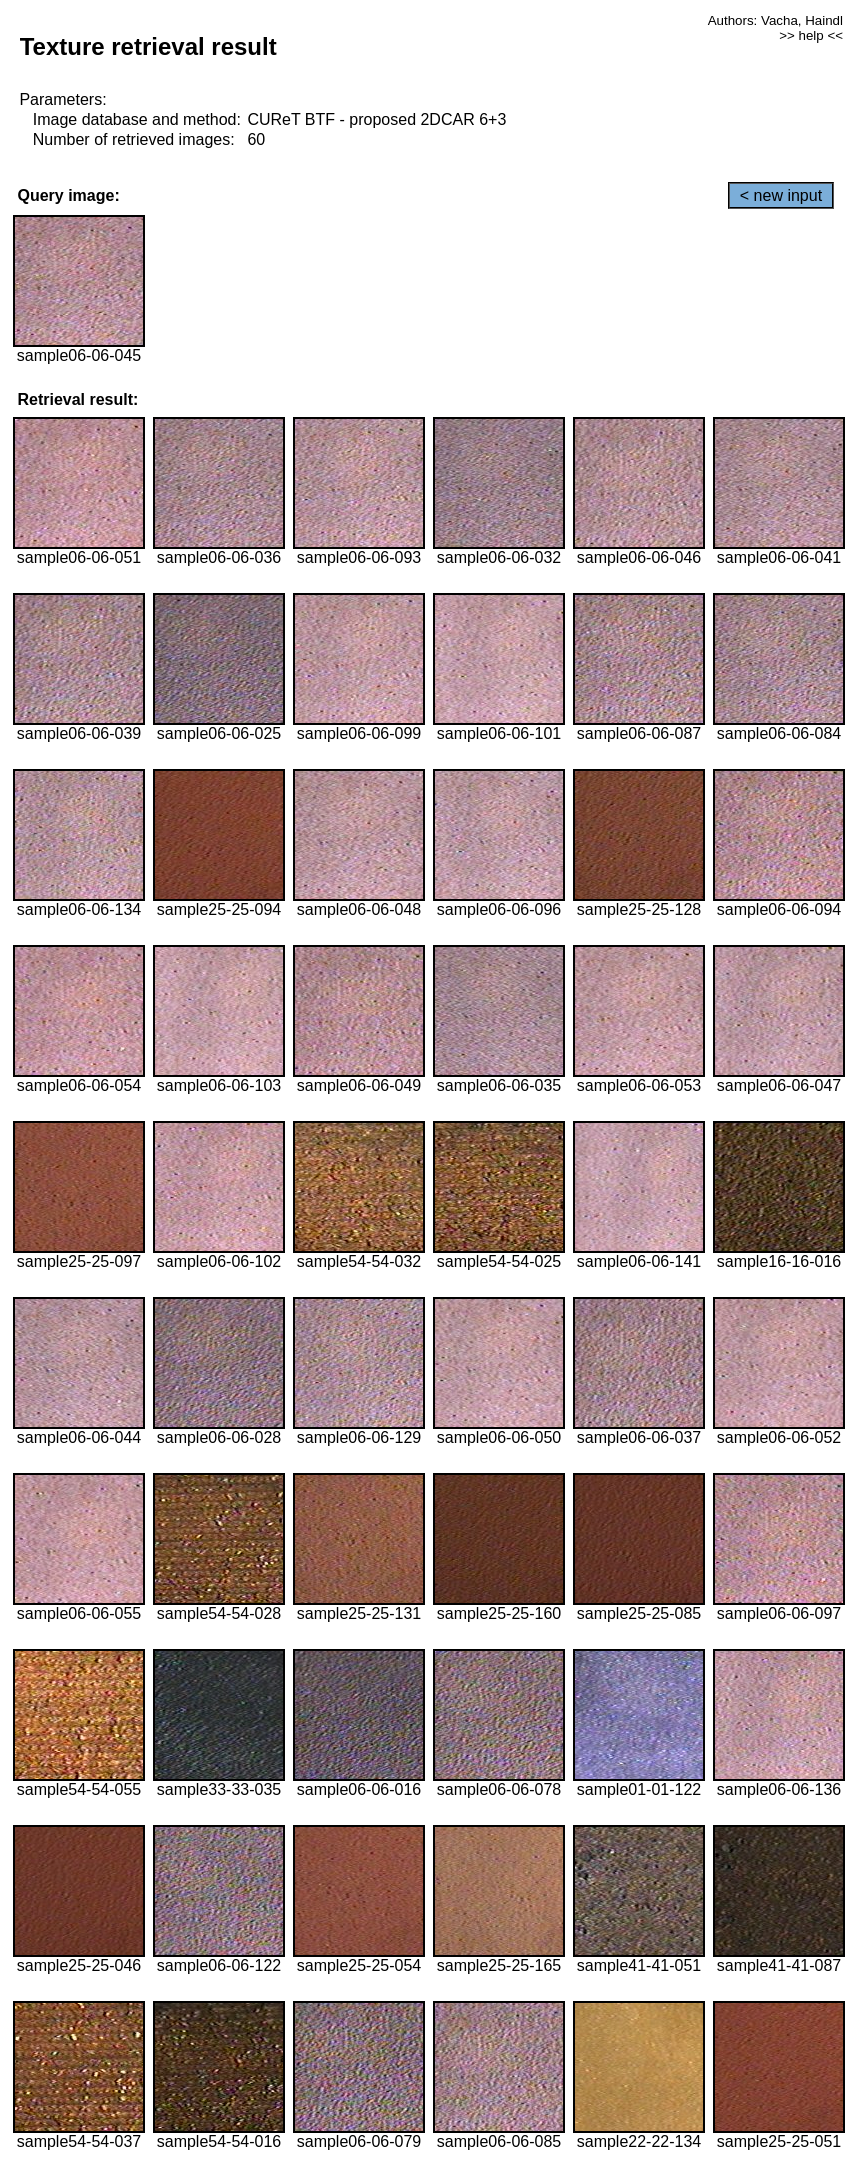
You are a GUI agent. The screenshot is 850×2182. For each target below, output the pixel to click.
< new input (781, 195)
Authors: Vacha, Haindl (775, 20)
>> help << (811, 35)
